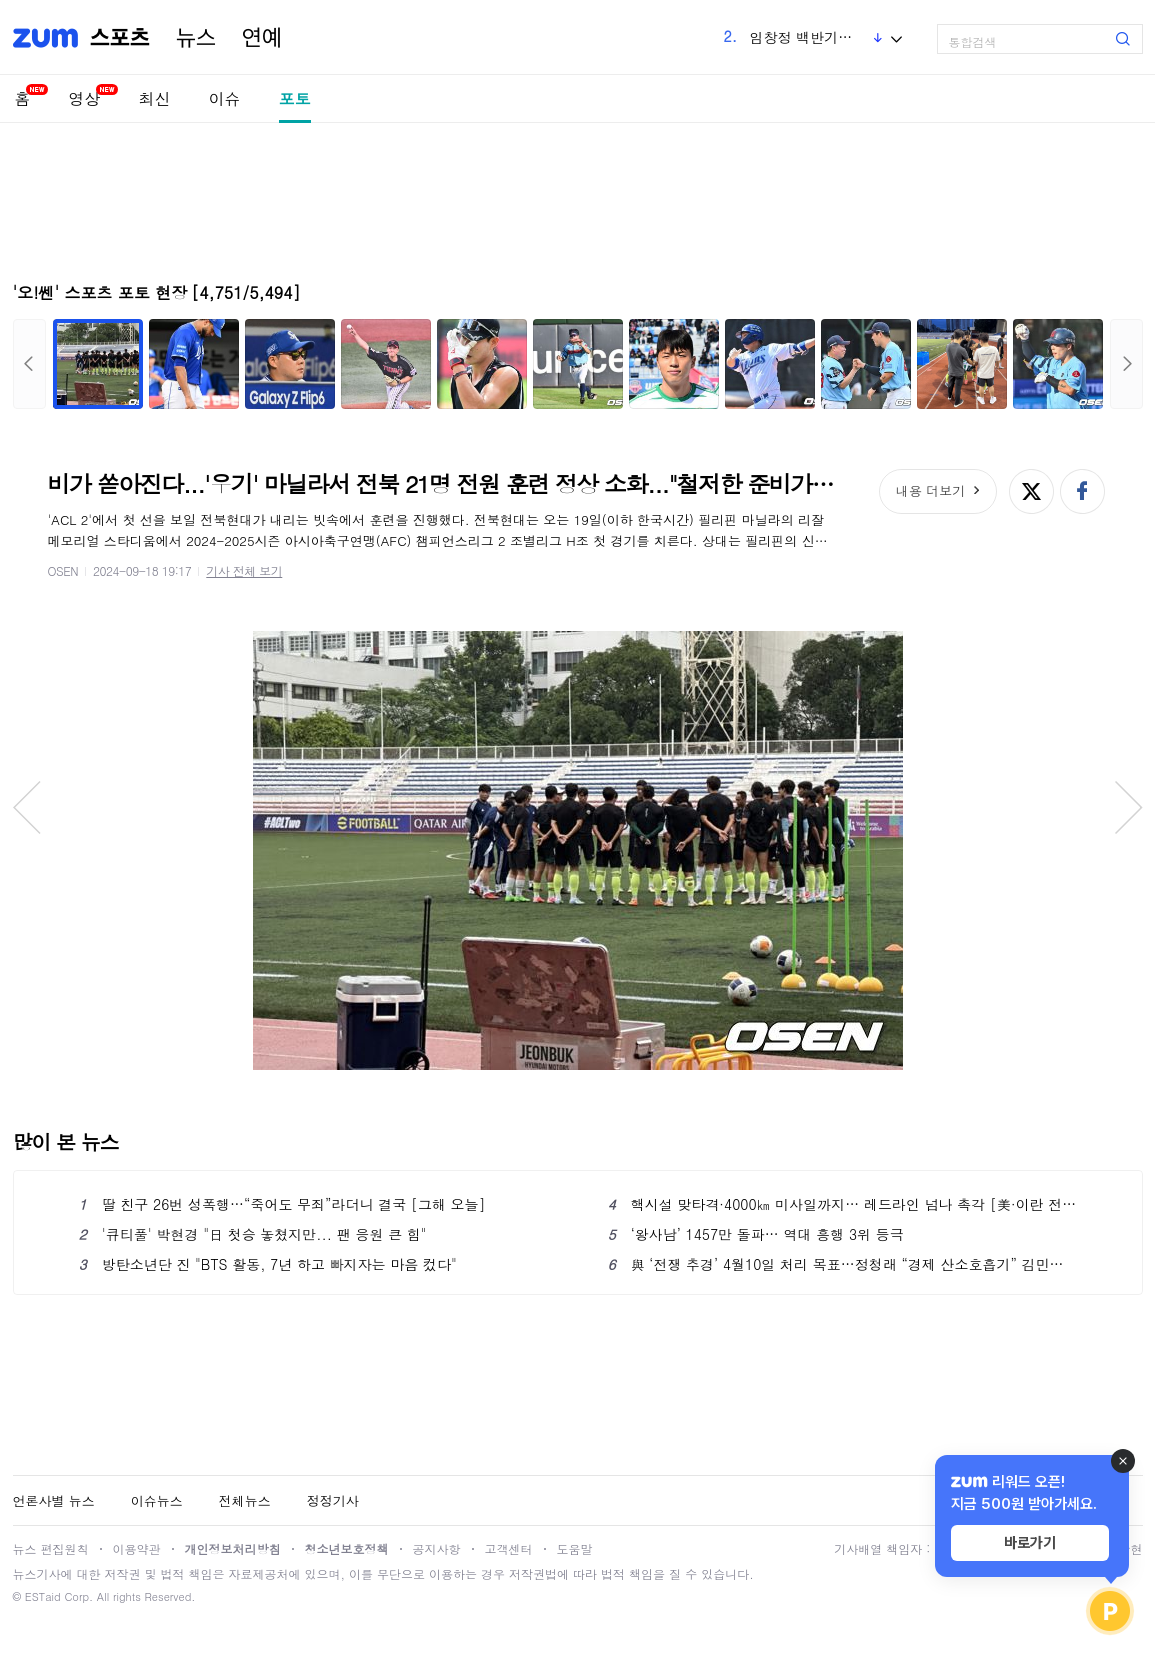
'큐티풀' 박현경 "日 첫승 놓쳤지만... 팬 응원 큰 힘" (253, 1234)
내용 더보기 (930, 490)
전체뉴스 (245, 1500)
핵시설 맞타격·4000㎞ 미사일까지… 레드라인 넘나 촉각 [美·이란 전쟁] (842, 1204)
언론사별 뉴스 (54, 1500)
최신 (155, 98)
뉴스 (196, 38)
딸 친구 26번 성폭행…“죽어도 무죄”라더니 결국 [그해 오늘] (282, 1204)
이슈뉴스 (157, 1500)
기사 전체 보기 (244, 570)
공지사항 (437, 1548)
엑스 (1031, 491)
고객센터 (509, 1548)
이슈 (225, 98)
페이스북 (1082, 491)
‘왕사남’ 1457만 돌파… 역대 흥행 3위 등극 (756, 1234)
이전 (29, 364)
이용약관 (137, 1548)
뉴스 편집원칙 (51, 1548)
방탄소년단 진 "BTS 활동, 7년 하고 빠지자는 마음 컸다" (268, 1264)
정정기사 (333, 1500)
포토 (295, 98)
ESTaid (43, 1596)
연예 (262, 38)
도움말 (575, 1548)
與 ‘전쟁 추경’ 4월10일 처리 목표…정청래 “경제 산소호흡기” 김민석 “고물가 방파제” (842, 1264)
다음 (1126, 364)
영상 (85, 98)
